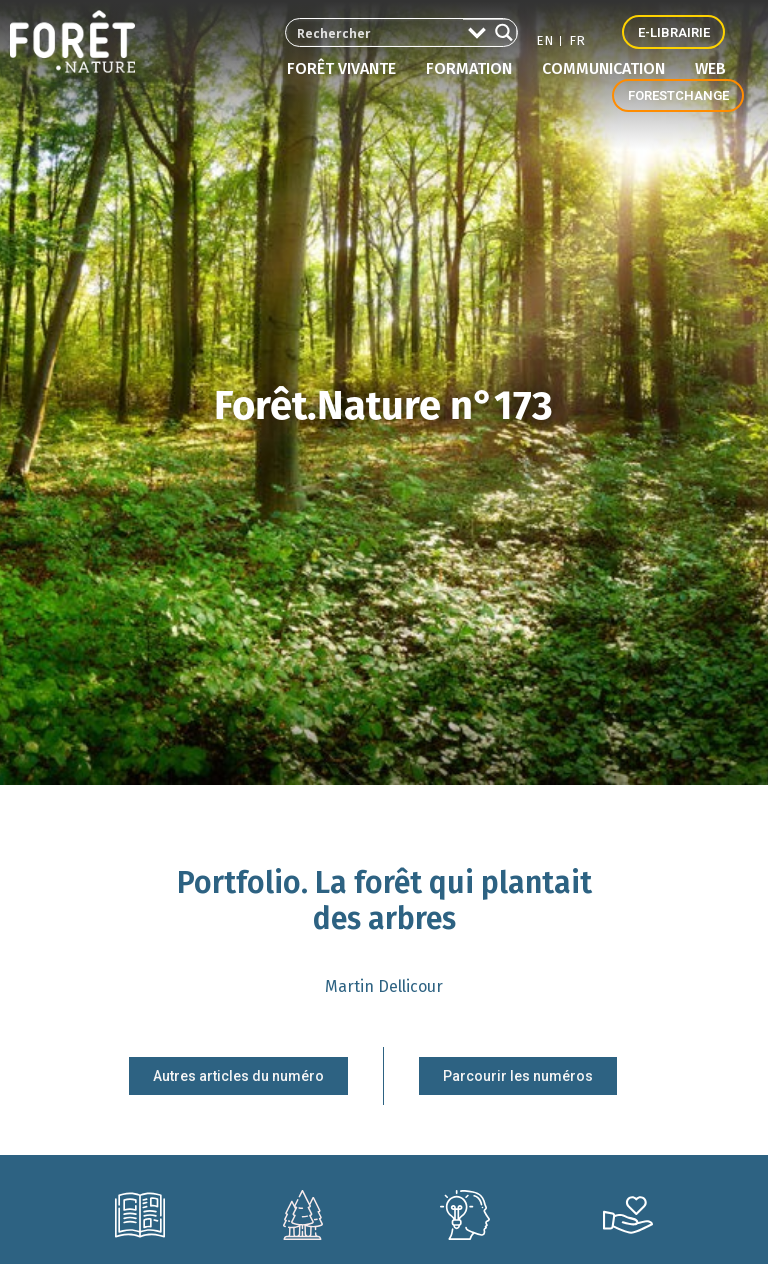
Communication (608, 69)
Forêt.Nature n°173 (383, 413)
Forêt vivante (346, 69)
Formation (474, 69)
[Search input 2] (364, 32)
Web (710, 68)
